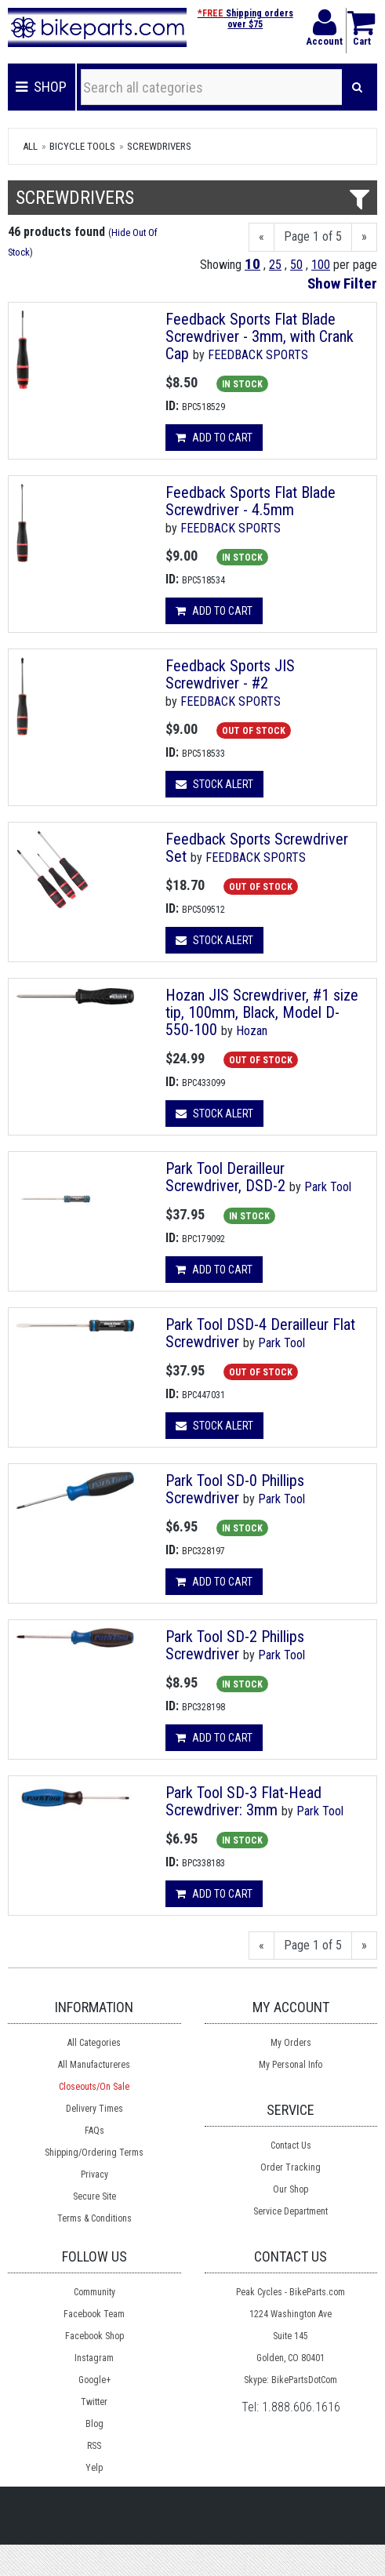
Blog (94, 2423)
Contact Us (291, 2145)
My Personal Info (290, 2064)
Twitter (94, 2401)
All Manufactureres (94, 2064)
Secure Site (94, 2196)
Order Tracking (290, 2167)
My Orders (291, 2042)
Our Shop (290, 2189)
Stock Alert (214, 784)
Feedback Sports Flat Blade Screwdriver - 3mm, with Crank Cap (259, 336)
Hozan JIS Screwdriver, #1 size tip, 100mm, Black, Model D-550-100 (261, 1012)
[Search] (357, 87)
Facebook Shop (94, 2336)
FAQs (94, 2130)
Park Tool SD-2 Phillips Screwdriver (234, 1645)
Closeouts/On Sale (94, 2086)
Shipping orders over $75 (245, 19)
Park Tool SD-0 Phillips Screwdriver (234, 1489)
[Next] (364, 237)
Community (94, 2292)
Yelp (94, 2467)
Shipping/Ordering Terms (94, 2152)
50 (296, 264)
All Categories (94, 2042)
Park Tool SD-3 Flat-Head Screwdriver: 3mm (243, 1801)
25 (275, 264)
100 (320, 264)
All (30, 146)
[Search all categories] (212, 87)
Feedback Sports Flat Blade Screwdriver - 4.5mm (250, 501)
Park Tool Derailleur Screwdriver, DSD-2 (225, 1177)
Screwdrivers (159, 146)
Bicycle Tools (82, 146)
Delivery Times (94, 2108)
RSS (94, 2445)
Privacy (94, 2174)
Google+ (94, 2379)
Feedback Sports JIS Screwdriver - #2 (230, 674)
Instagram (94, 2358)
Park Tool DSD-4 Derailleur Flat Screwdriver (260, 1333)
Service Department (290, 2211)
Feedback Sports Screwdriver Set (256, 848)
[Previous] (261, 237)
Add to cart (214, 437)
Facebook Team (94, 2314)
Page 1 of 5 (313, 236)
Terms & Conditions (94, 2218)
